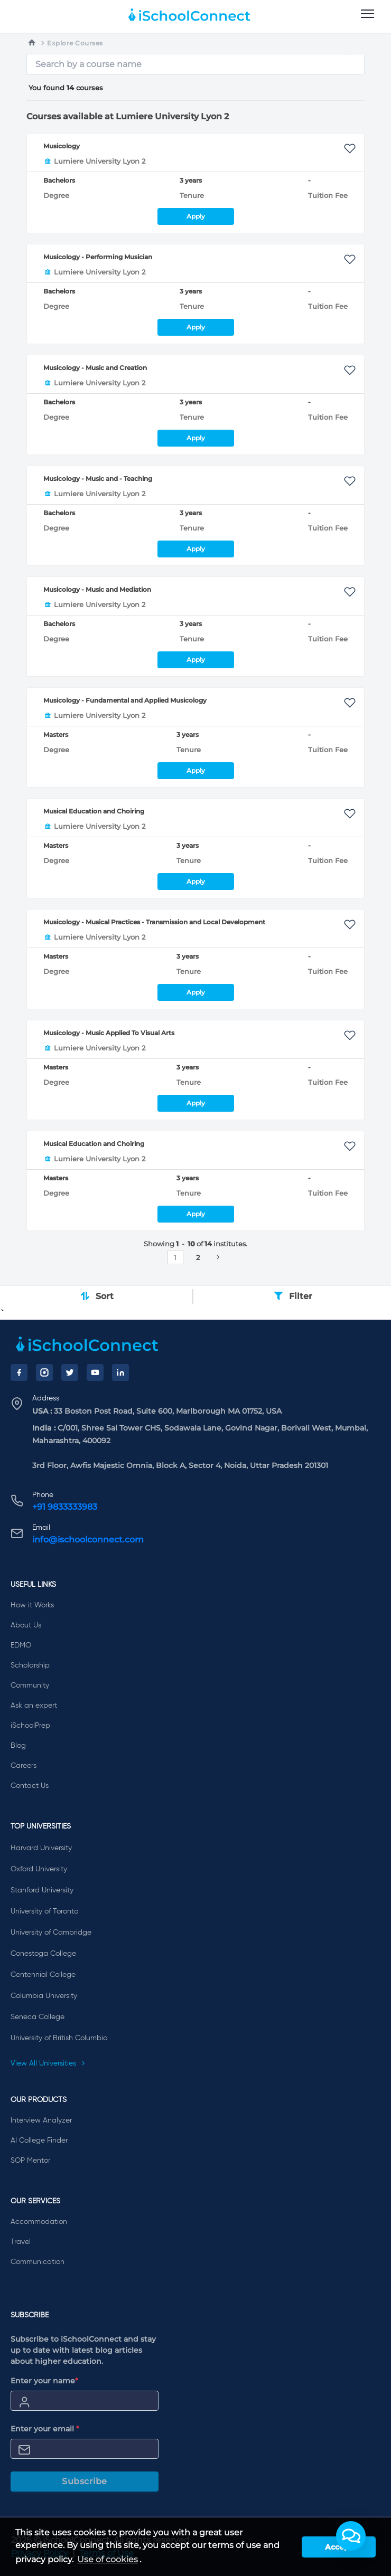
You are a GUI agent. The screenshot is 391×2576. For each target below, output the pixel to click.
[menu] (367, 14)
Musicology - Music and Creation (95, 368)
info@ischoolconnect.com (88, 1540)
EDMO (21, 1645)
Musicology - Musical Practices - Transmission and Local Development (154, 922)
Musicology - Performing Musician (97, 257)
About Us (26, 1625)
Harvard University (41, 1848)
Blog (18, 1745)
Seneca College (37, 2017)
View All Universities (48, 2063)
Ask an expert (34, 1705)
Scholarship (30, 1665)
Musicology (61, 146)
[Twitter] (69, 1372)
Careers (23, 1765)
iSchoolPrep (30, 1725)
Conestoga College (43, 1953)
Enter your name (44, 2380)
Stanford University (42, 1890)
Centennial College (43, 1974)
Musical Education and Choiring (93, 811)
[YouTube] (95, 1372)
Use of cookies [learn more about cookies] (107, 2559)
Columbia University (44, 1996)
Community (30, 1685)
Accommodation (39, 2221)
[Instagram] (44, 1372)
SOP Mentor (30, 2160)
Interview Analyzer (41, 2120)
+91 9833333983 (64, 1507)
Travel (21, 2242)
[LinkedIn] (120, 1372)
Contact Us (30, 1785)
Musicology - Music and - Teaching (97, 478)
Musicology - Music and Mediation (97, 589)
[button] (351, 2536)
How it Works (32, 1605)
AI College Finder (39, 2140)
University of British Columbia (59, 2038)
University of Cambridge (51, 1932)
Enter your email (45, 2428)
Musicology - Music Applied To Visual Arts (108, 1033)
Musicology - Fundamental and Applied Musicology (125, 700)
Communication (37, 2262)
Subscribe (84, 2481)
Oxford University (39, 1869)
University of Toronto (44, 1911)
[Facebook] (19, 1372)
